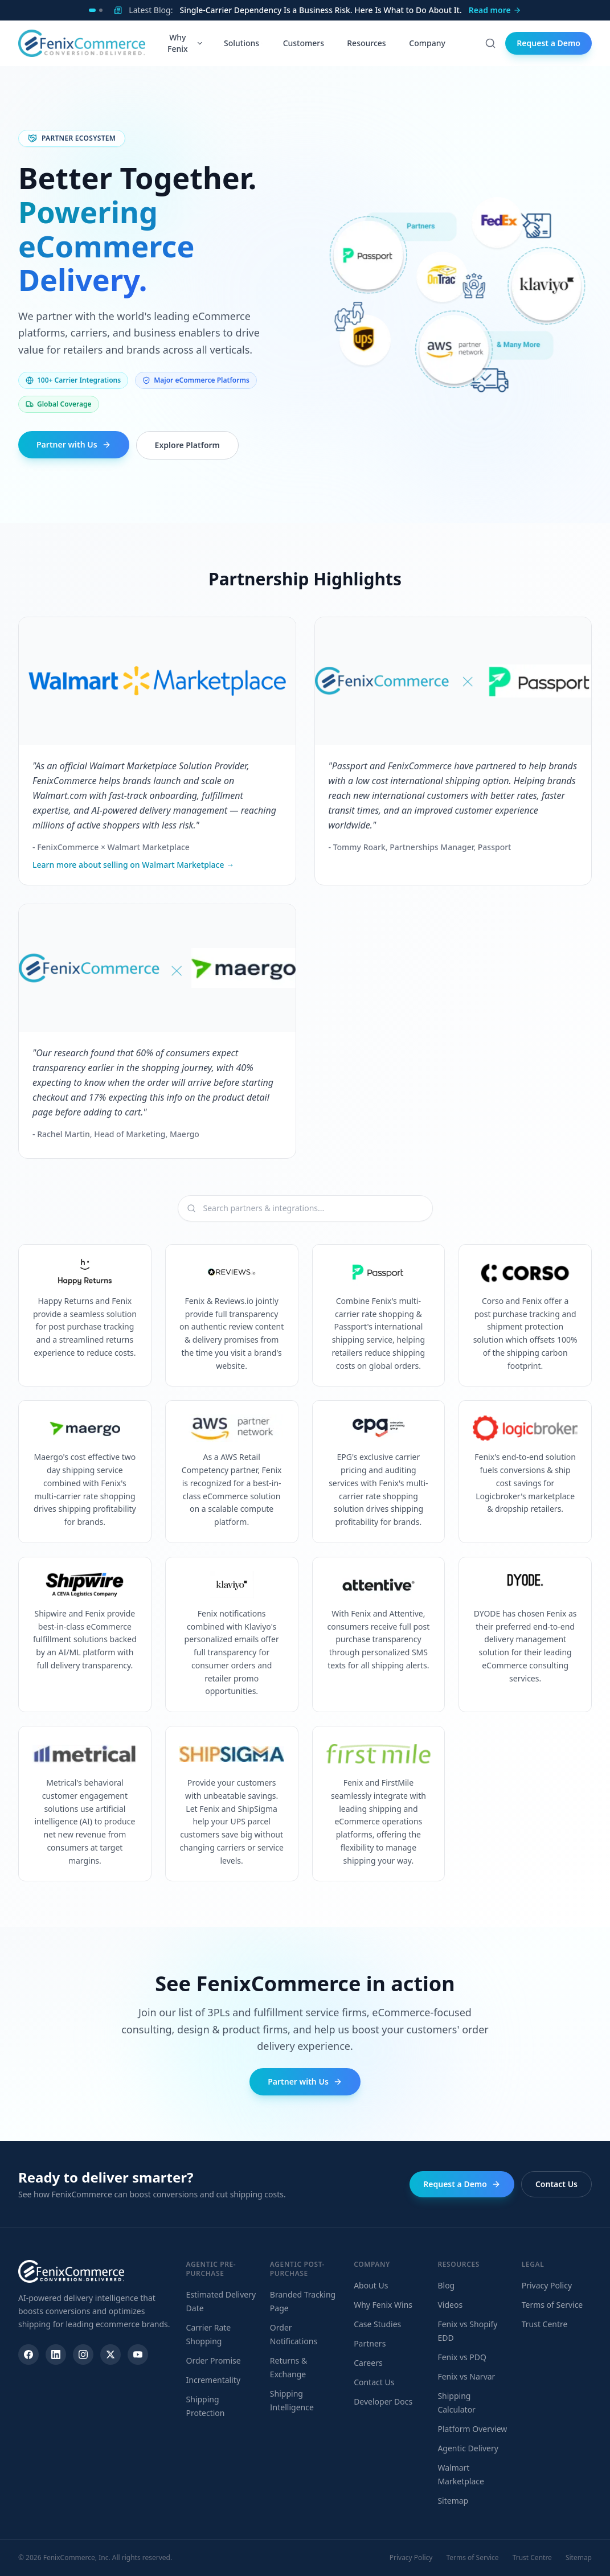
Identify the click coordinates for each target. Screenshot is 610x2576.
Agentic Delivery (467, 2448)
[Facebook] (28, 2354)
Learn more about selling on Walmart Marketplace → (133, 864)
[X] (110, 2354)
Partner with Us (73, 444)
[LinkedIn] (56, 2354)
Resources (367, 43)
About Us (371, 2285)
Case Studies (377, 2324)
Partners (370, 2343)
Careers (368, 2362)
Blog (446, 2285)
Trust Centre (545, 2324)
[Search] (490, 43)
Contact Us (556, 2184)
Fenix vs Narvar (466, 2376)
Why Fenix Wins (383, 2304)
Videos (449, 2304)
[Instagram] (83, 2354)
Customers (305, 43)
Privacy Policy (547, 2285)
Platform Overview (472, 2428)
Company (428, 43)
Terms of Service (552, 2304)
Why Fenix (185, 43)
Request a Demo (548, 43)
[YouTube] (138, 2354)
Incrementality (213, 2379)
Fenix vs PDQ (461, 2357)
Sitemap (452, 2500)
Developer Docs (383, 2401)
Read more (495, 10)
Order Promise (213, 2360)
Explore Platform (187, 445)
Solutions (243, 43)
